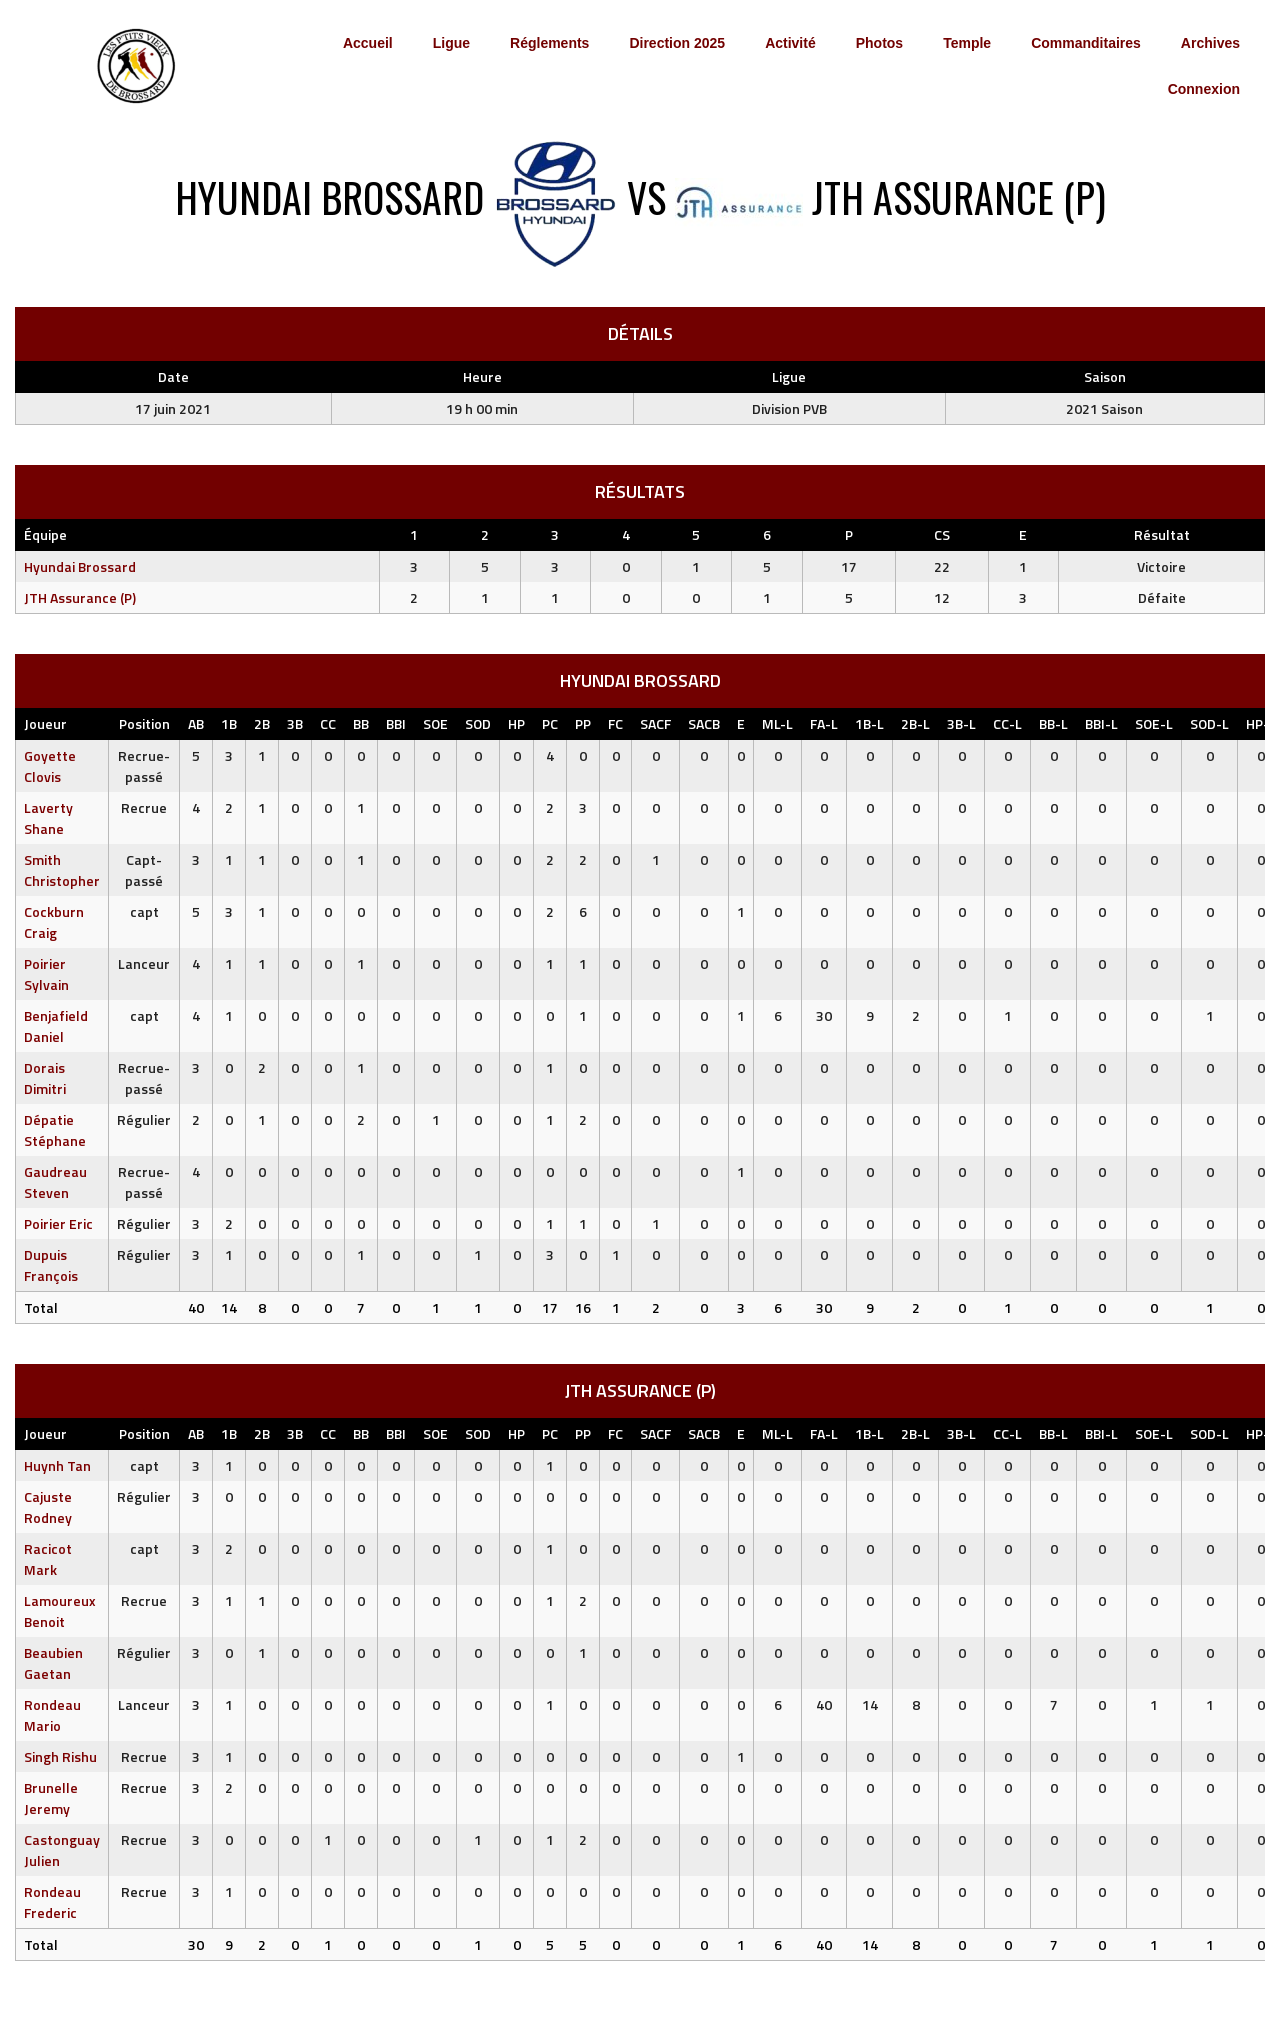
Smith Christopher (62, 870)
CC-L (1007, 723)
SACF (655, 723)
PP (583, 723)
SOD (478, 723)
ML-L (777, 723)
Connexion (1204, 89)
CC (328, 723)
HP (516, 723)
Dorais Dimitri (45, 1078)
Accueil (368, 43)
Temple (967, 43)
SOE (435, 723)
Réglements (549, 43)
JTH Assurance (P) (80, 597)
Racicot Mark (48, 1559)
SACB (704, 723)
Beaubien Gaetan (53, 1663)
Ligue (451, 43)
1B (229, 723)
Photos (879, 43)
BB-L (1053, 723)
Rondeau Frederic (52, 1902)
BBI (396, 723)
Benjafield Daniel (56, 1026)
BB (361, 723)
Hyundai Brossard (80, 566)
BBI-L (1101, 723)
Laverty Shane (48, 818)
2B (262, 723)
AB (196, 723)
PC (550, 723)
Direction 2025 (677, 43)
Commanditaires (1086, 43)
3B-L (961, 723)
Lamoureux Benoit (60, 1611)
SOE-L (1154, 723)
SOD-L (1209, 723)
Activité (790, 43)
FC (615, 723)
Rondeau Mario (52, 1715)
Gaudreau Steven (55, 1182)
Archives (1210, 43)
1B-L (869, 723)
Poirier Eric (58, 1223)
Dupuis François (51, 1265)
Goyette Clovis (50, 766)
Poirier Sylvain (46, 974)
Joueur (45, 723)
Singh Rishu (60, 1756)
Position (144, 723)
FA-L (824, 723)
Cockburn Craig (54, 922)
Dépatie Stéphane (55, 1130)
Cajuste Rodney (48, 1507)
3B (295, 723)
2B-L (915, 723)
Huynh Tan (57, 1465)
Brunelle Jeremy (51, 1798)
